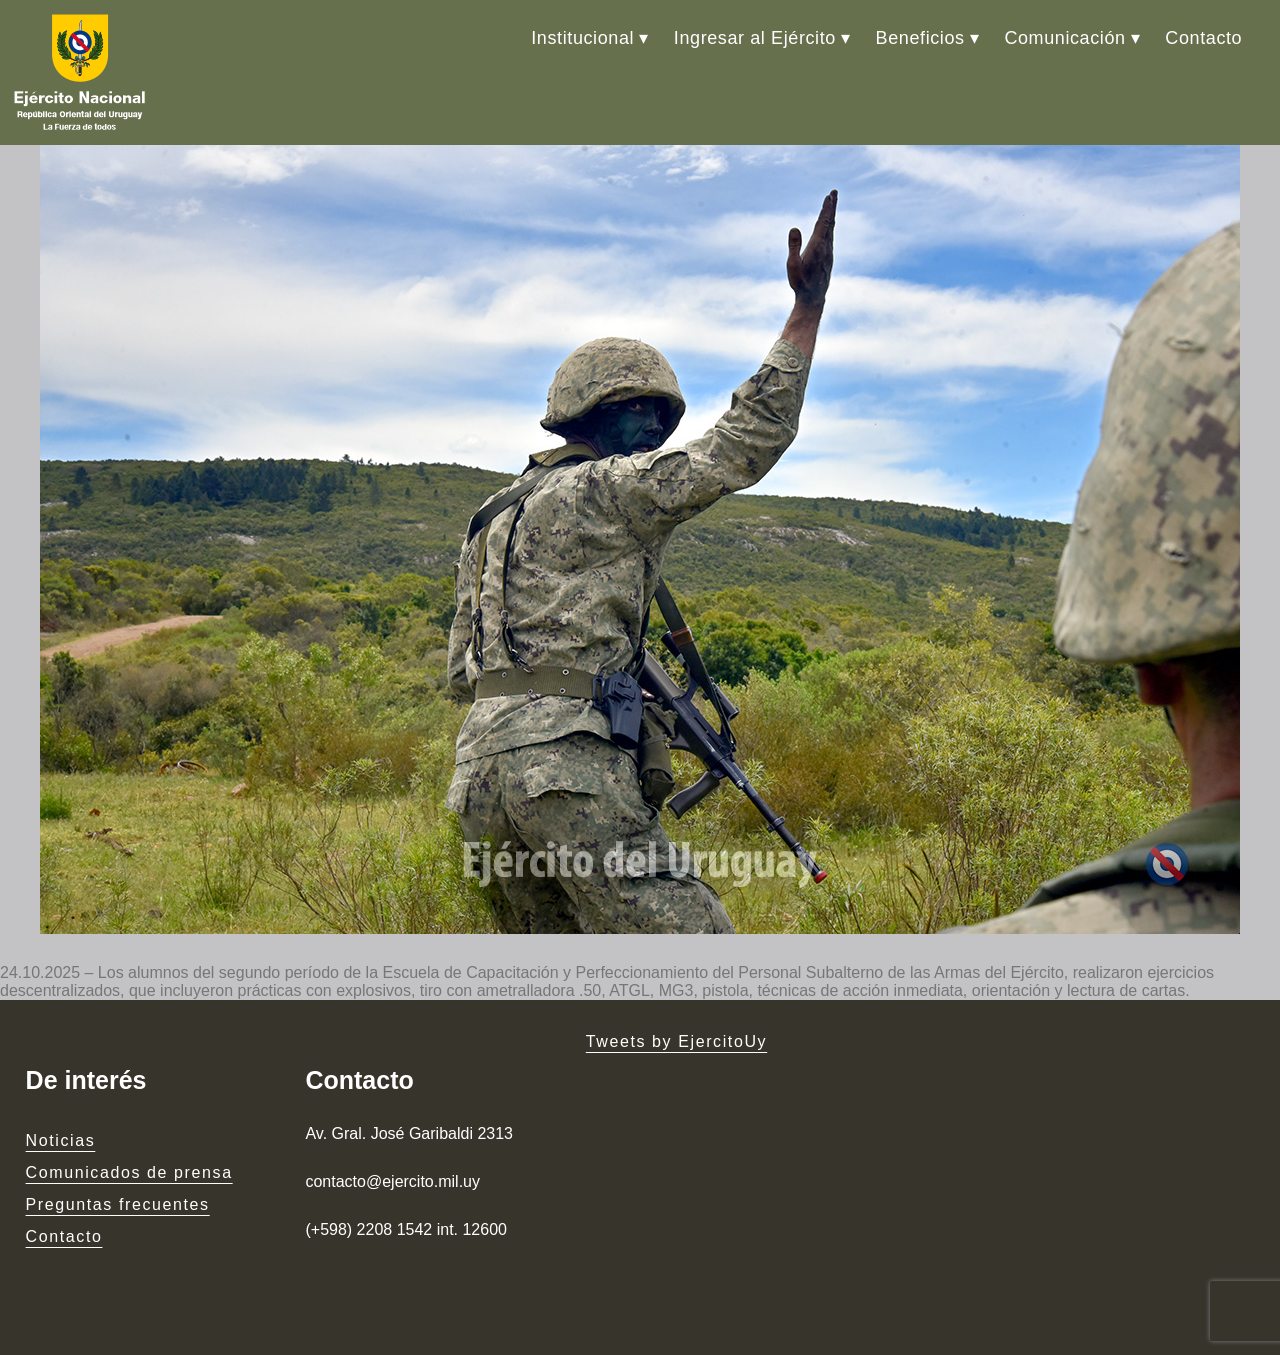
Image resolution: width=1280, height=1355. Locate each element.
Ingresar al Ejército (755, 38)
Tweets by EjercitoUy (676, 1041)
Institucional (582, 38)
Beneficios (920, 38)
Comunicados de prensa (129, 1172)
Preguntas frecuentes (118, 1204)
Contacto (1203, 38)
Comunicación (1064, 38)
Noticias (61, 1140)
